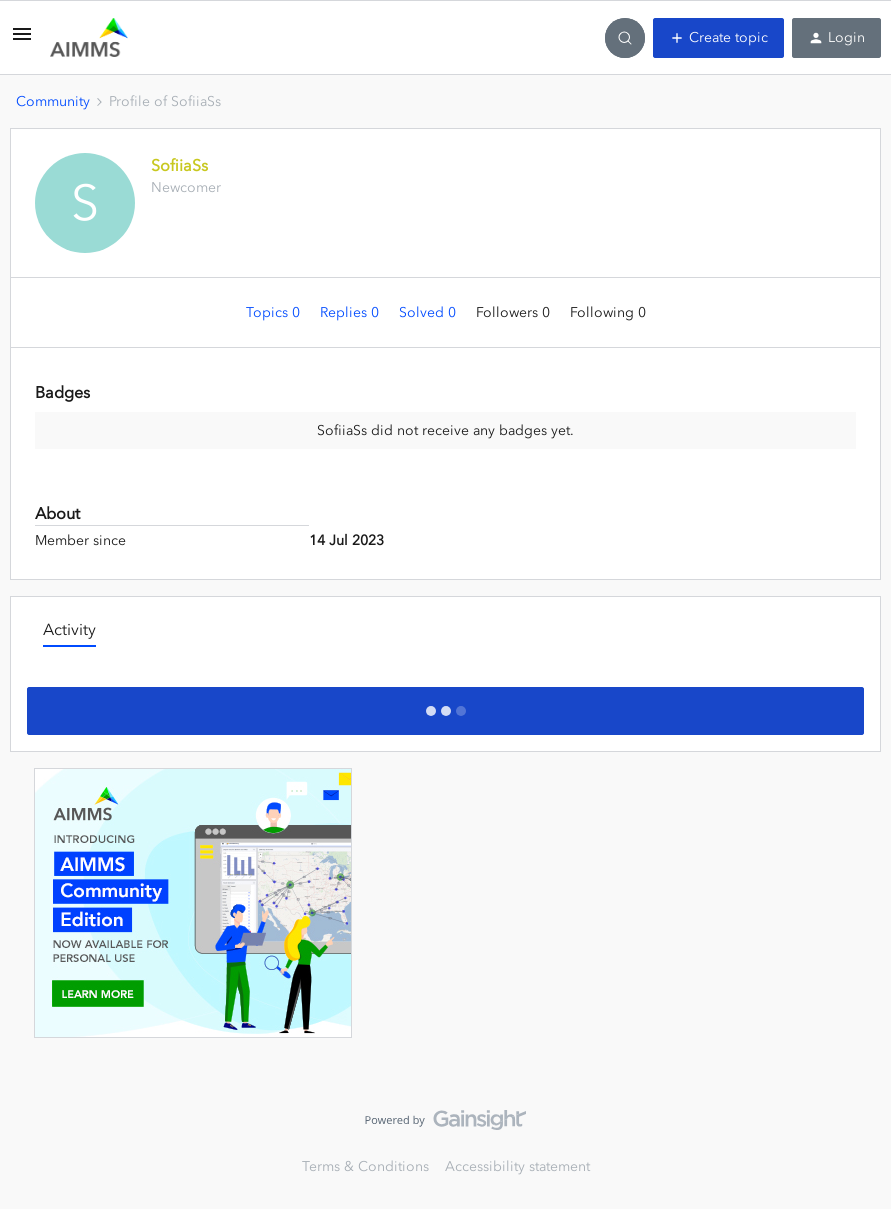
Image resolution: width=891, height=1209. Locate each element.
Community (53, 101)
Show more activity (445, 705)
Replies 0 (351, 312)
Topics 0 (275, 312)
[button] (22, 41)
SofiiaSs (179, 165)
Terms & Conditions (365, 1166)
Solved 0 (429, 312)
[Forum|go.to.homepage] (89, 38)
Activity (69, 629)
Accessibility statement (517, 1166)
